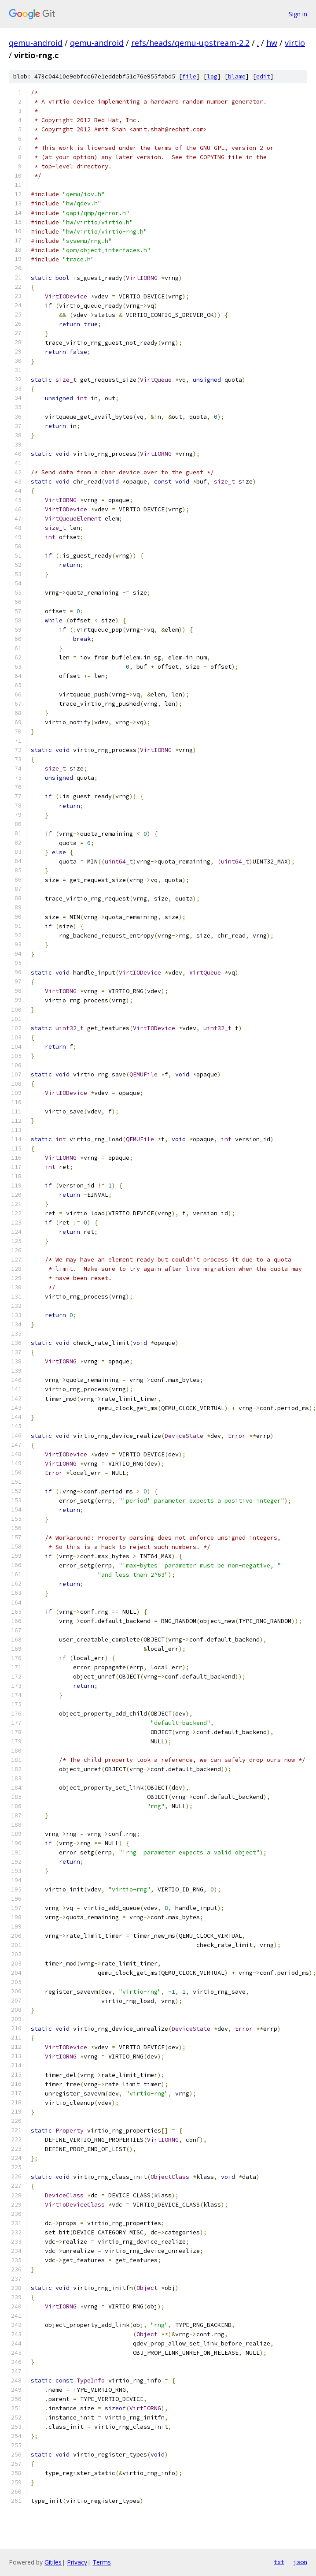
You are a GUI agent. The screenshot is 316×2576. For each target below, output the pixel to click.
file (189, 76)
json (300, 2562)
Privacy (77, 2562)
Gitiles (53, 2562)
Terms (101, 2562)
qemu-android (35, 42)
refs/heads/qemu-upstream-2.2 (190, 42)
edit (263, 76)
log (212, 76)
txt (279, 2562)
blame (237, 76)
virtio (295, 42)
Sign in (298, 14)
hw (271, 42)
